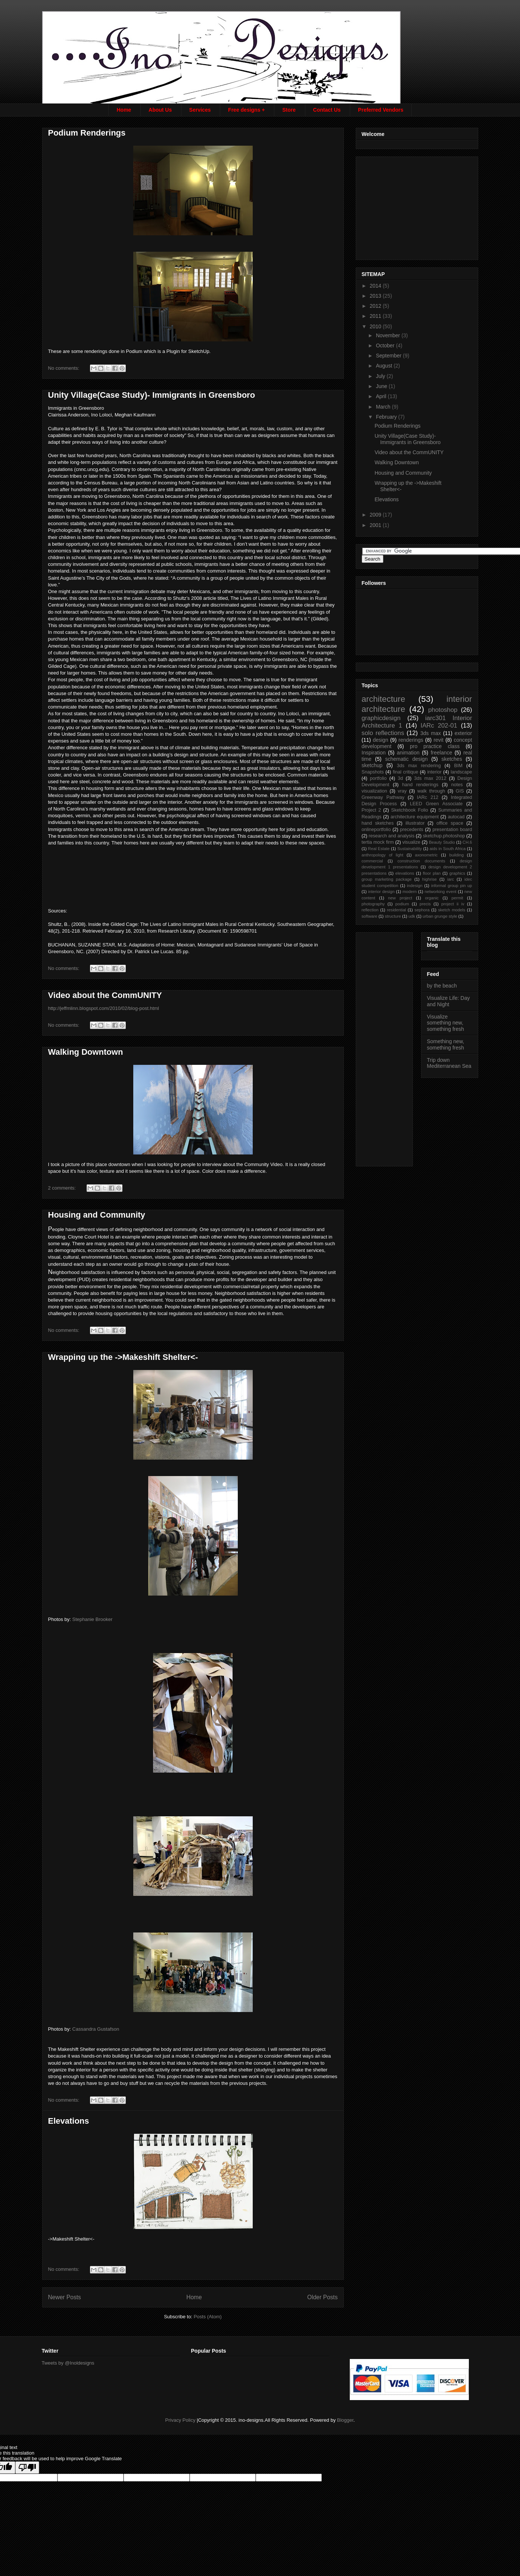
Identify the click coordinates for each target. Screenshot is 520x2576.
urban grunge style (440, 916)
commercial (372, 861)
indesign (415, 885)
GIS (460, 791)
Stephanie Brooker (92, 1619)
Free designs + (246, 110)
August (384, 366)
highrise (429, 879)
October (386, 345)
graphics (457, 873)
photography (373, 904)
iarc (450, 879)
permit (457, 898)
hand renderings (420, 784)
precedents (411, 829)
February (387, 417)
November (388, 335)
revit (438, 740)
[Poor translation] (27, 2467)
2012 (376, 306)
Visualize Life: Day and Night (448, 1001)
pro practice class (435, 746)
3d (400, 778)
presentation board (452, 829)
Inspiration (374, 753)
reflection (370, 910)
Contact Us (327, 110)
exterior (463, 733)
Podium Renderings (87, 132)
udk (411, 916)
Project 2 (371, 810)
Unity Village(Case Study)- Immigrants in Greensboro (151, 395)
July (381, 376)
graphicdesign (381, 718)
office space (449, 823)
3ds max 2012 (430, 778)
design (380, 740)
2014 (376, 286)
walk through (431, 791)
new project (400, 898)
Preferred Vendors (380, 110)
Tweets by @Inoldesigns (68, 2363)
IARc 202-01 (439, 725)
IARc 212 (427, 797)
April (382, 396)
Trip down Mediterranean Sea (449, 1063)
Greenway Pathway (383, 797)
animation (408, 753)
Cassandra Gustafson (95, 2029)
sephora (421, 910)
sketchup (372, 765)
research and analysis (392, 835)
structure (393, 916)
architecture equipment (414, 816)
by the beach (442, 986)
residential (396, 910)
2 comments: (62, 1188)
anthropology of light (383, 855)
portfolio (378, 778)
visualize (411, 842)
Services (200, 110)
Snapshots (373, 772)
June (382, 386)
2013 (376, 296)
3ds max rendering (419, 765)
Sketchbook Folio (409, 810)
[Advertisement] (418, 206)
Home (123, 110)
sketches (451, 759)
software (369, 916)
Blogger (345, 2420)
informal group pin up (451, 885)
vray (402, 791)
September (389, 356)
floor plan (432, 873)
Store (289, 110)
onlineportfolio (376, 829)
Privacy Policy (180, 2420)
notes (457, 784)
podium (402, 904)
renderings (411, 740)
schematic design (406, 759)
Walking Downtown (85, 1052)
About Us (160, 110)
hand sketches (378, 823)
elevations (404, 873)
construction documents (421, 861)
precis (425, 904)
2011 (376, 316)
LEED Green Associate (436, 803)
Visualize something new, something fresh (445, 1023)
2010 (376, 326)
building (456, 855)
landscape (461, 772)
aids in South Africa (448, 848)
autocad (456, 816)
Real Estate (379, 848)
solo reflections (383, 733)
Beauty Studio (442, 842)
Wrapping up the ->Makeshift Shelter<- (123, 1357)
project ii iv (452, 904)
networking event (440, 891)
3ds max (430, 733)
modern (409, 891)
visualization (374, 791)
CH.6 (467, 842)
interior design (381, 891)
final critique (405, 772)
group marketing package (387, 879)
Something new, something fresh (445, 1044)
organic (432, 898)
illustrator (414, 823)
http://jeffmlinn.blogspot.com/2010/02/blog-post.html (103, 1008)
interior (434, 772)
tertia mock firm (378, 842)
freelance (441, 753)
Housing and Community (96, 1214)
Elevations (68, 2121)
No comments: (64, 368)
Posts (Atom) (208, 2316)
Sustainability (409, 848)
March (384, 407)
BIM (458, 765)
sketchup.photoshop (444, 835)
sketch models (451, 910)
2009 (376, 515)
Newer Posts (64, 2297)
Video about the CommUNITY (105, 995)
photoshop (442, 709)
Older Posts (322, 2297)
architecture (383, 699)
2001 (376, 525)
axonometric (426, 855)
